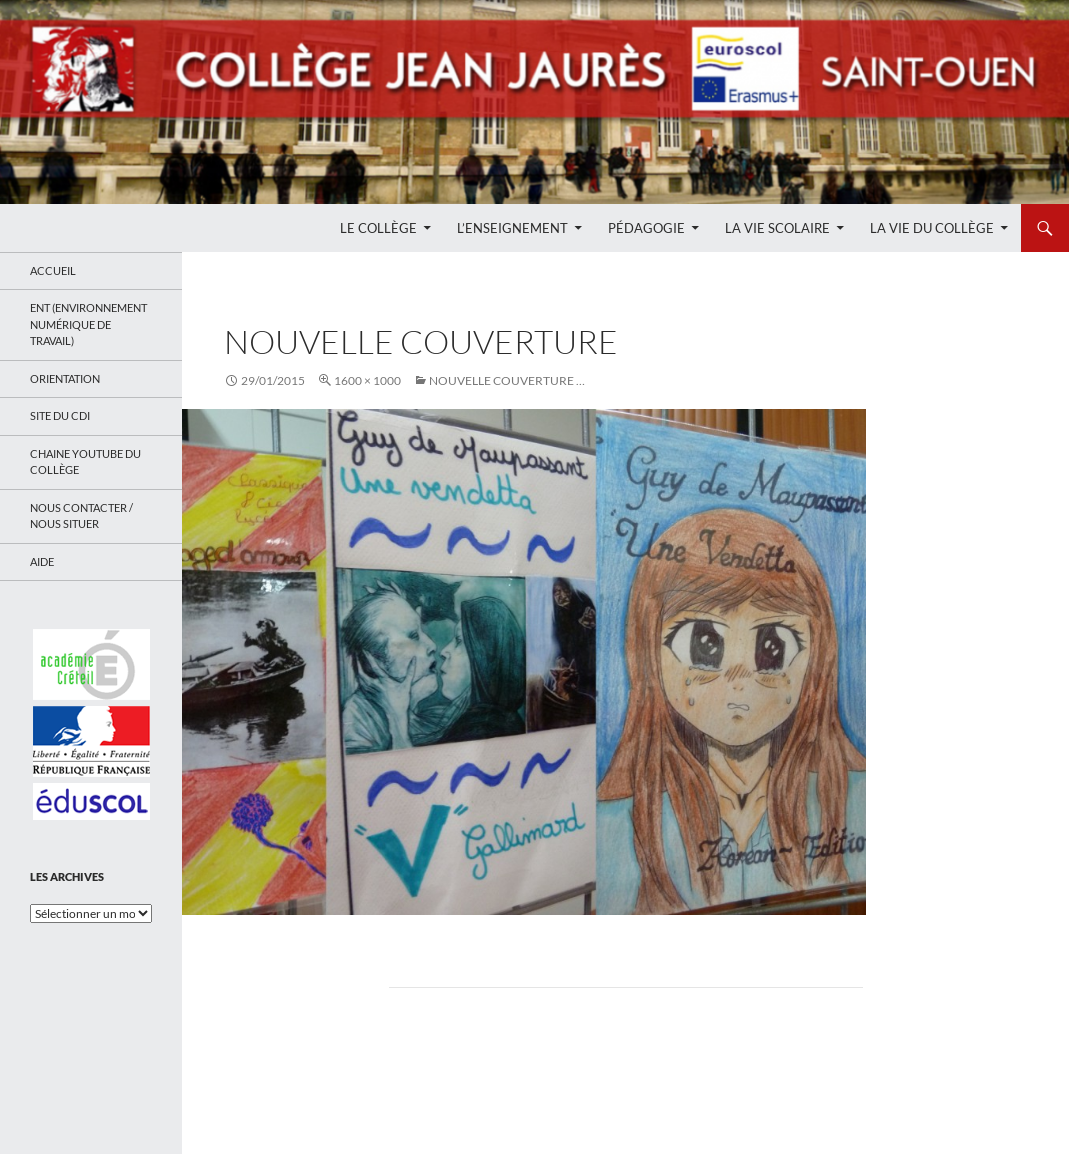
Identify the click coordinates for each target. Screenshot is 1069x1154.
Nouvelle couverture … (507, 380)
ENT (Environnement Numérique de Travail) (88, 324)
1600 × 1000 (367, 380)
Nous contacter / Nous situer (81, 516)
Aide (42, 561)
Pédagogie (646, 228)
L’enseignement (512, 228)
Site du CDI (60, 415)
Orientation (65, 378)
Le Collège (378, 228)
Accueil (53, 270)
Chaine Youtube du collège (85, 462)
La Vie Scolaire (777, 228)
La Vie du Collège (932, 228)
